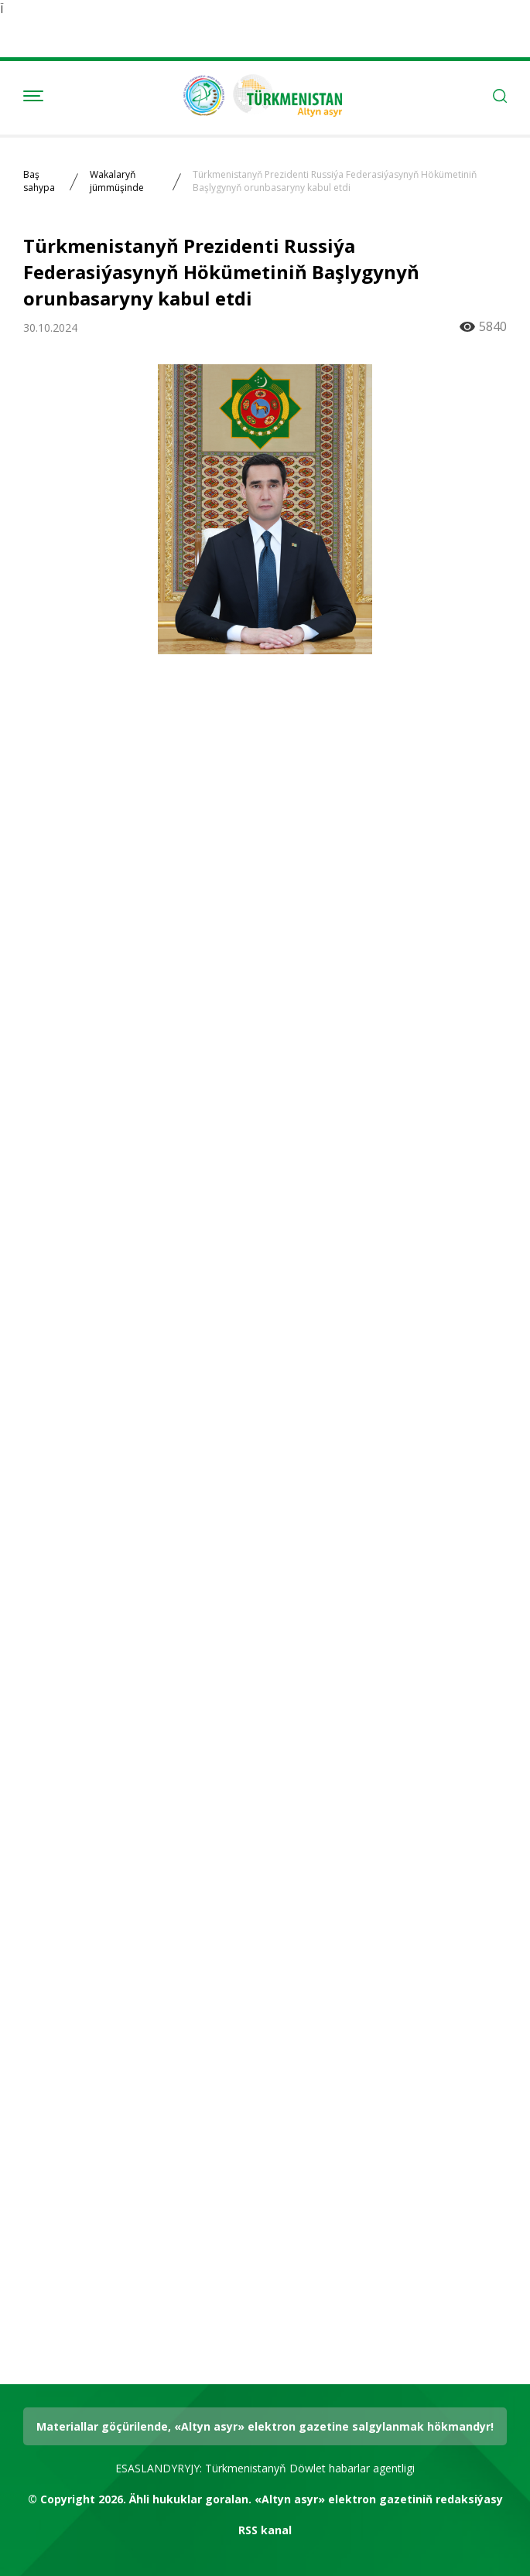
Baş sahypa (39, 181)
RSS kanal (265, 2530)
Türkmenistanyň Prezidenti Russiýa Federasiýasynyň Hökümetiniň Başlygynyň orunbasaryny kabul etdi (335, 181)
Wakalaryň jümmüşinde (117, 181)
